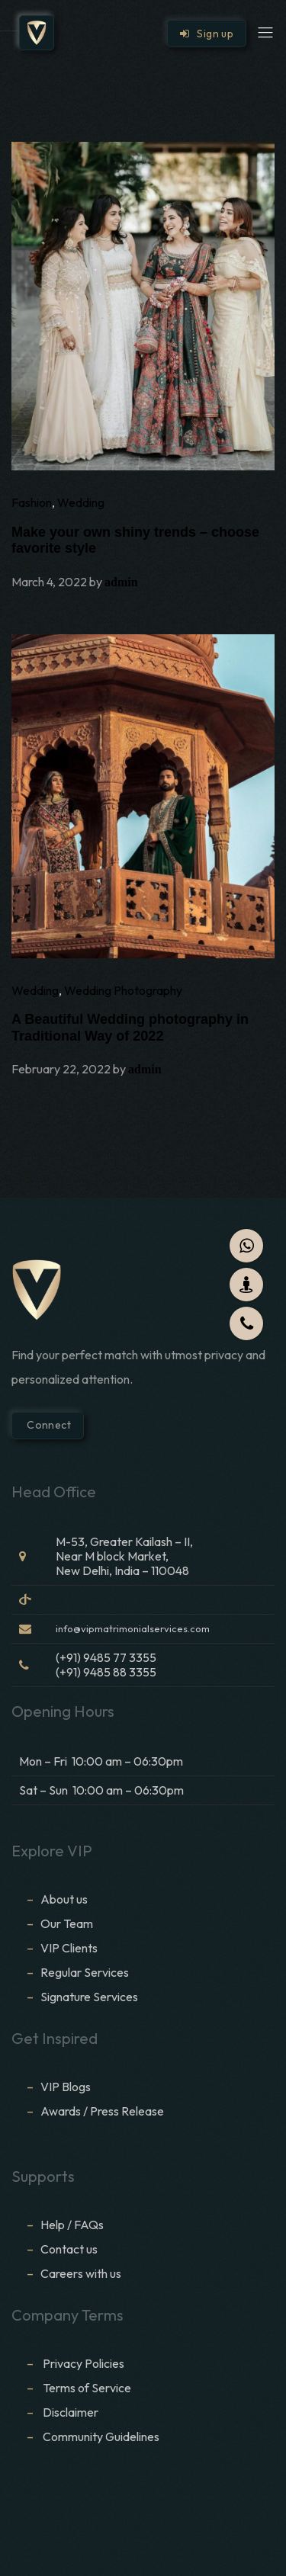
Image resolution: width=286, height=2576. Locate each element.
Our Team (66, 1923)
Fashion (31, 502)
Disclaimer (72, 2412)
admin (121, 582)
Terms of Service (87, 2387)
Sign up (206, 33)
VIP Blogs (65, 2086)
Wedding (80, 502)
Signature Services (89, 1996)
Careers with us (80, 2273)
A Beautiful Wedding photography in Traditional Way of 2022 (130, 1028)
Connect (47, 1425)
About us (64, 1899)
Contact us (69, 2249)
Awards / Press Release (102, 2111)
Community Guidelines (101, 2436)
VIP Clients (69, 1947)
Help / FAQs (72, 2224)
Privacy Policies (83, 2363)
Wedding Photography (123, 990)
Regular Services (84, 1972)
